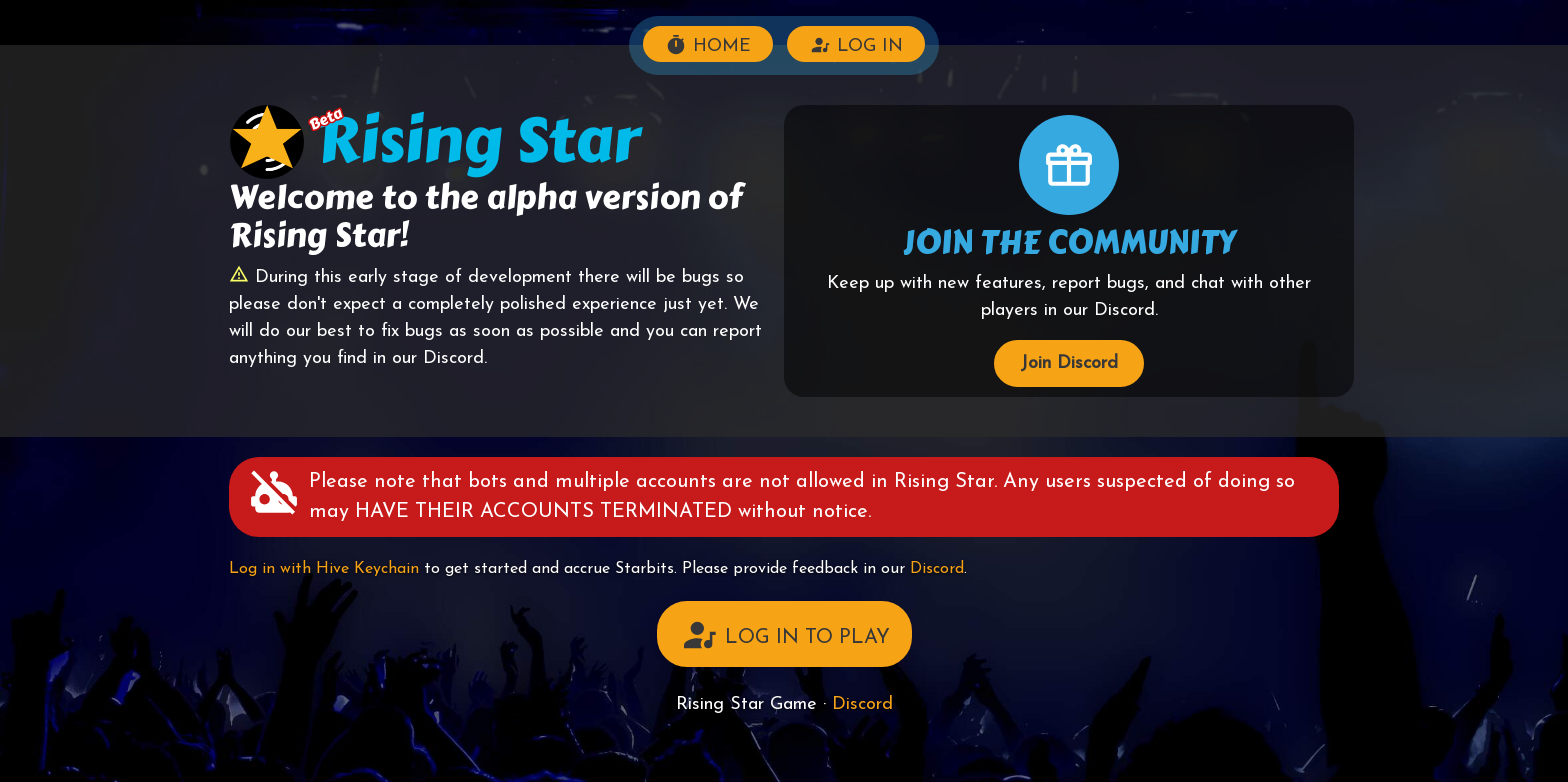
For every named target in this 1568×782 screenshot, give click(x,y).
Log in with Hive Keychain (324, 569)
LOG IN (856, 45)
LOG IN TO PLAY (784, 635)
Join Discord (1069, 363)
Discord (937, 569)
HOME (708, 45)
